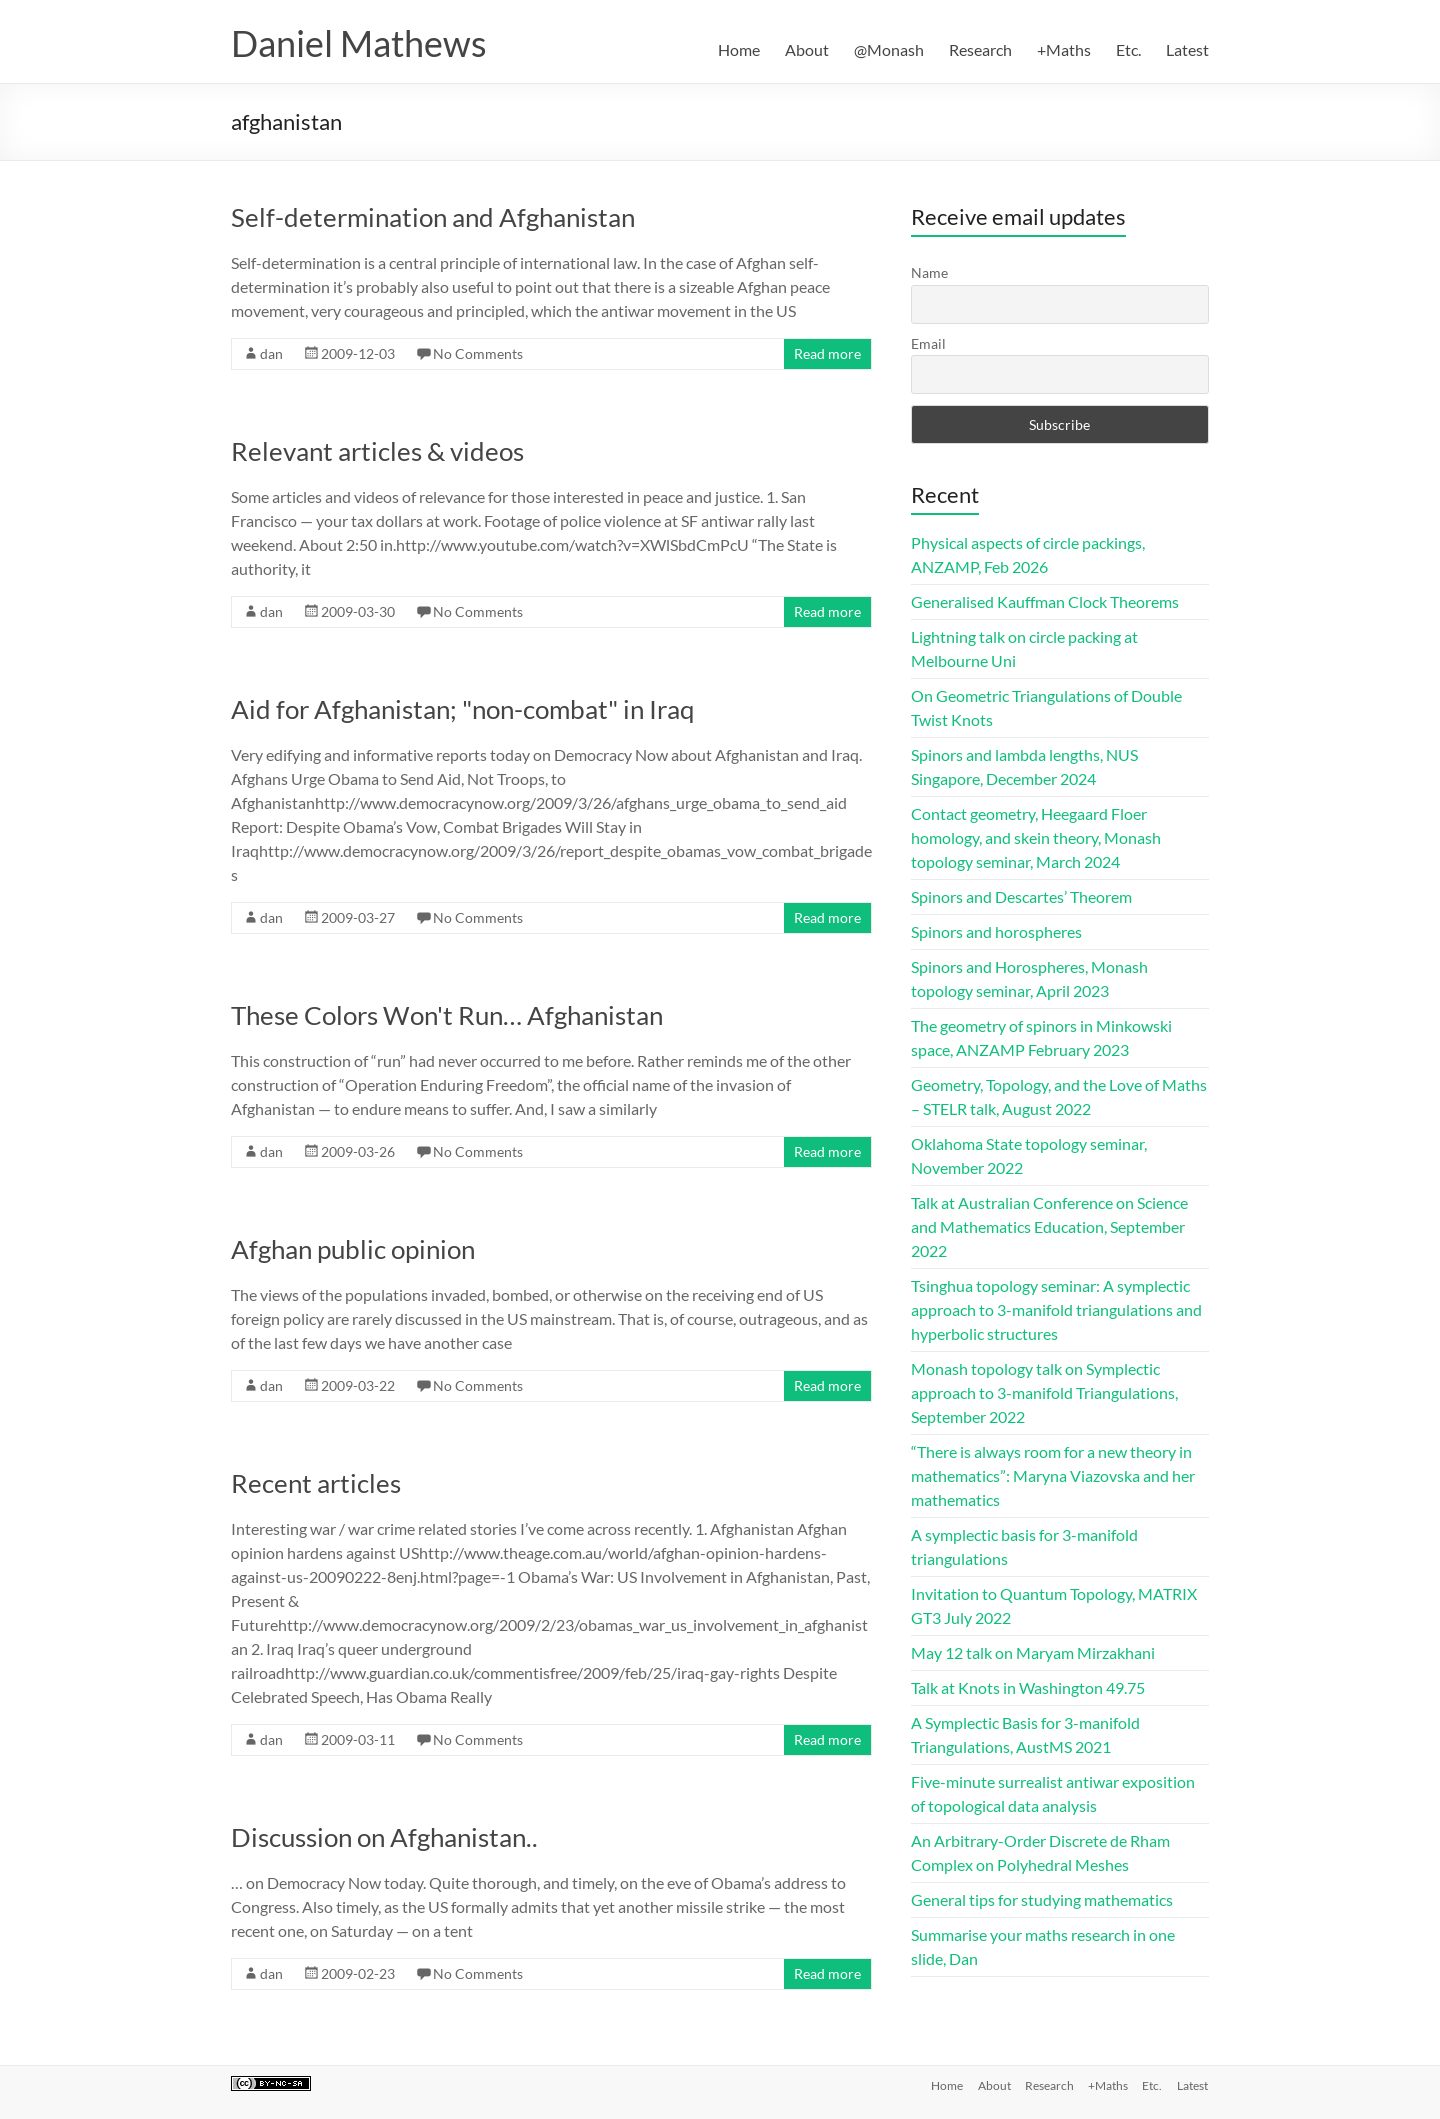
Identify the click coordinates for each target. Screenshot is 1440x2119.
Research (980, 49)
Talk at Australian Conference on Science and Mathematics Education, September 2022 (1049, 1226)
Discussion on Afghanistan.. (384, 1837)
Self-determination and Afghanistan (433, 217)
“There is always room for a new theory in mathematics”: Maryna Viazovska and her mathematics (1053, 1475)
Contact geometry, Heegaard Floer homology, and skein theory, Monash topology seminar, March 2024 (1036, 837)
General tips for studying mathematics (1042, 1899)
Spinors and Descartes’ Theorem (1021, 896)
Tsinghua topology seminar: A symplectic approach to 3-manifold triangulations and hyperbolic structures (1056, 1309)
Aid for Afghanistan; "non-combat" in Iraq (463, 709)
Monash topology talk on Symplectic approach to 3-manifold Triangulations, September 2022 (1044, 1392)
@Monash (889, 49)
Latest (1187, 49)
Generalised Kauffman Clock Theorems (1045, 601)
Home (739, 49)
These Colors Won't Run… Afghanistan (447, 1015)
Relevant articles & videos (377, 451)
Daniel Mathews (359, 43)
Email (928, 343)
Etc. (1128, 49)
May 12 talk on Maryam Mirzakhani (1033, 1652)
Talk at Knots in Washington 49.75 (1028, 1687)
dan (271, 353)
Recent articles (316, 1483)
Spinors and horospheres (996, 931)
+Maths (1064, 49)
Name (929, 272)
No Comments (478, 353)
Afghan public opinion (353, 1249)
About (807, 49)
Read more (827, 353)
